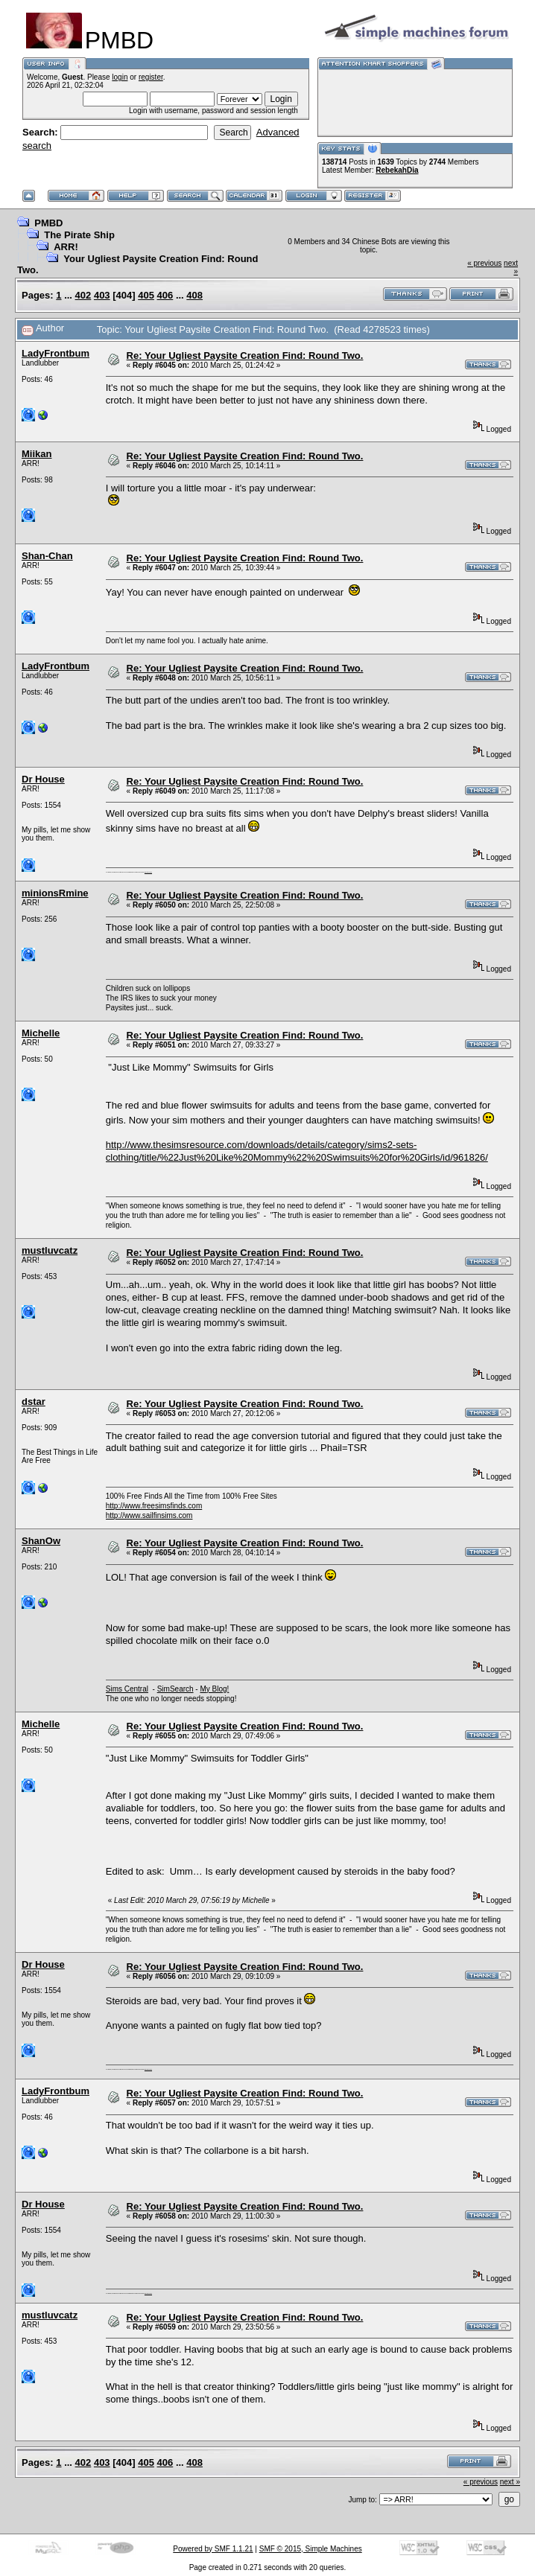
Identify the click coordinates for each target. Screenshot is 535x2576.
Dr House (43, 779)
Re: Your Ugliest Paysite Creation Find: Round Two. (245, 355)
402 (83, 295)
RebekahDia (397, 170)
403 (102, 295)
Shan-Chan (47, 555)
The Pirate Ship (79, 234)
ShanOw (41, 1540)
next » (510, 2482)
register (151, 77)
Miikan (36, 453)
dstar (33, 1401)
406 (165, 295)
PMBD (48, 223)
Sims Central (127, 1689)
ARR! (66, 246)
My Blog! (214, 1689)
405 (146, 295)
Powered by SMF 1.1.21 (213, 2549)
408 (194, 295)
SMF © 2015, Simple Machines (310, 2549)
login (119, 77)
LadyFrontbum (55, 353)
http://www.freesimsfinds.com (154, 1506)
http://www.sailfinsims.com (149, 1515)
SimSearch (175, 1689)
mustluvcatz (49, 1250)
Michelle (41, 1033)
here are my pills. (148, 872)
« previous (484, 263)
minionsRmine (55, 893)
